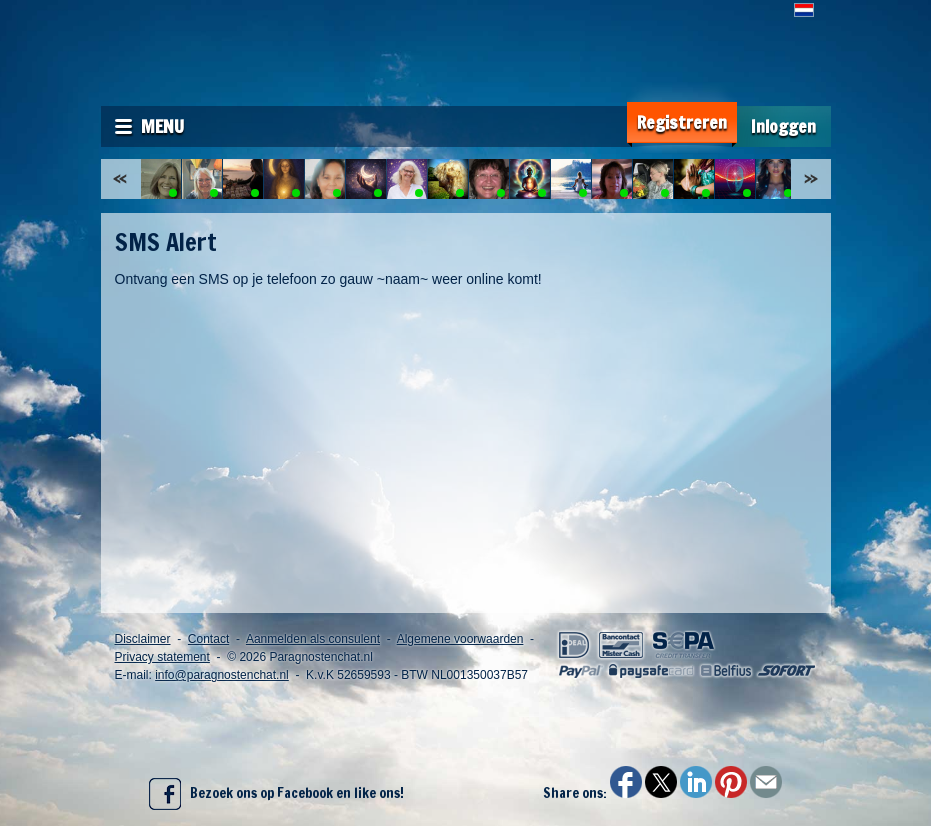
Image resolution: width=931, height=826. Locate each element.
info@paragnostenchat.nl (222, 675)
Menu (162, 126)
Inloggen (783, 126)
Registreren (682, 122)
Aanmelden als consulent (313, 639)
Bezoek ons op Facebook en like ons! (276, 794)
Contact (208, 639)
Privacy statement (162, 657)
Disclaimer (143, 639)
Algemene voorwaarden (460, 639)
